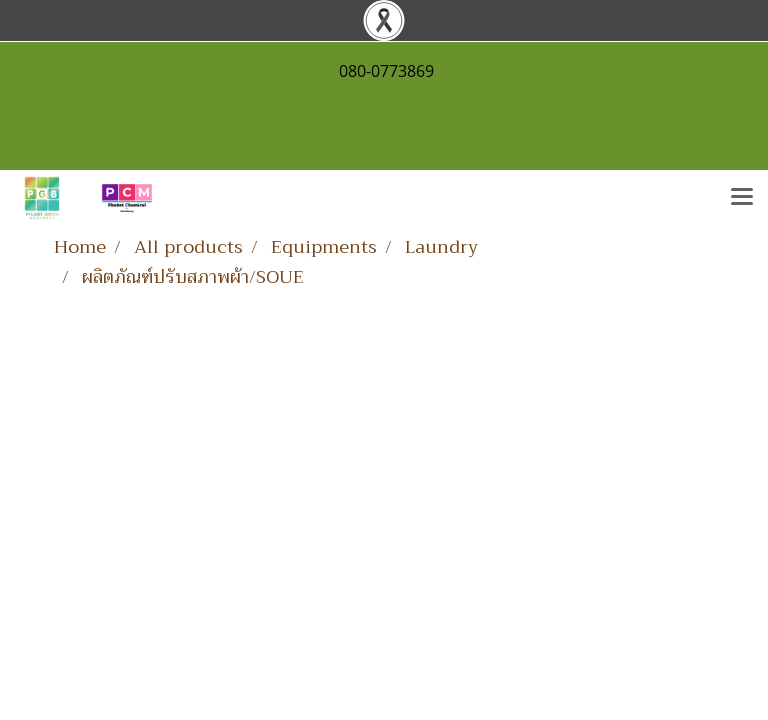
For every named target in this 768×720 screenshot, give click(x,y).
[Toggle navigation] (742, 198)
